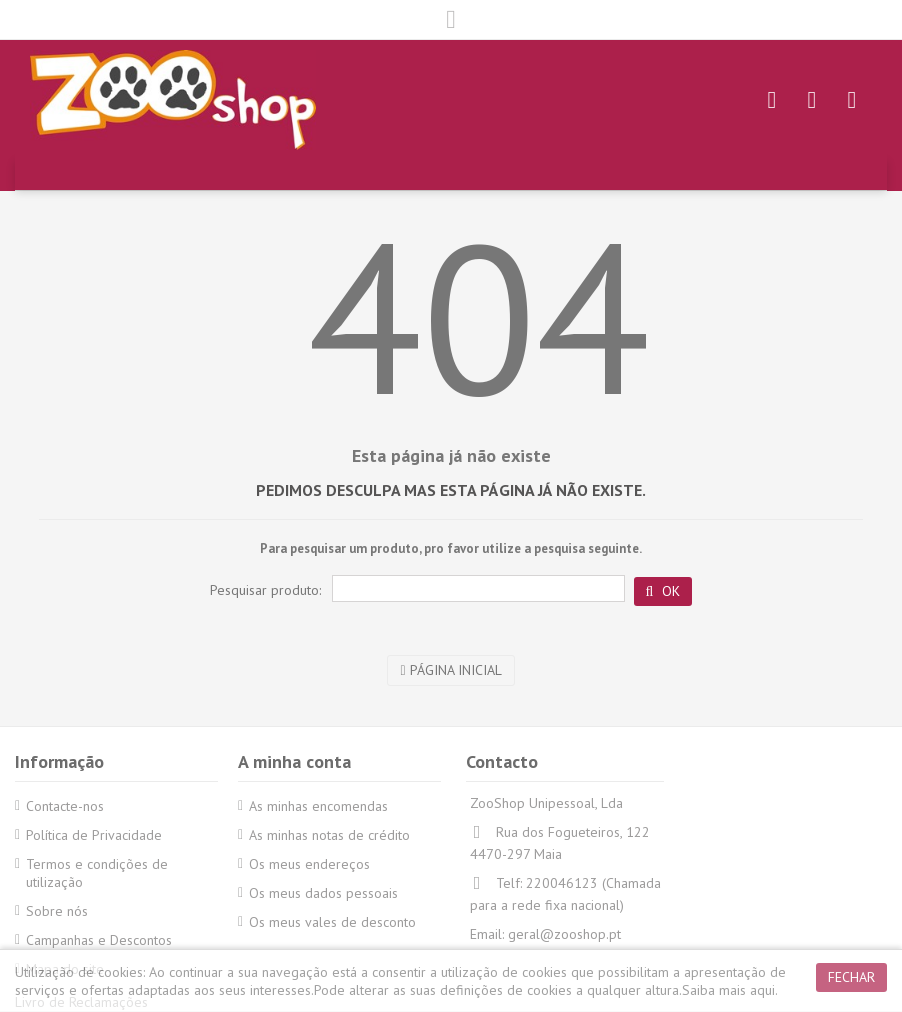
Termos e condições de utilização (97, 873)
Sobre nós (57, 911)
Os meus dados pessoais (323, 893)
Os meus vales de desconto (332, 922)
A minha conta (294, 761)
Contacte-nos (65, 806)
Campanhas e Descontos (99, 940)
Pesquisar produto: (265, 590)
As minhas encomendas (318, 806)
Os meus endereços (309, 864)
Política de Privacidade (94, 835)
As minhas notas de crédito (329, 835)
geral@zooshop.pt (564, 934)
